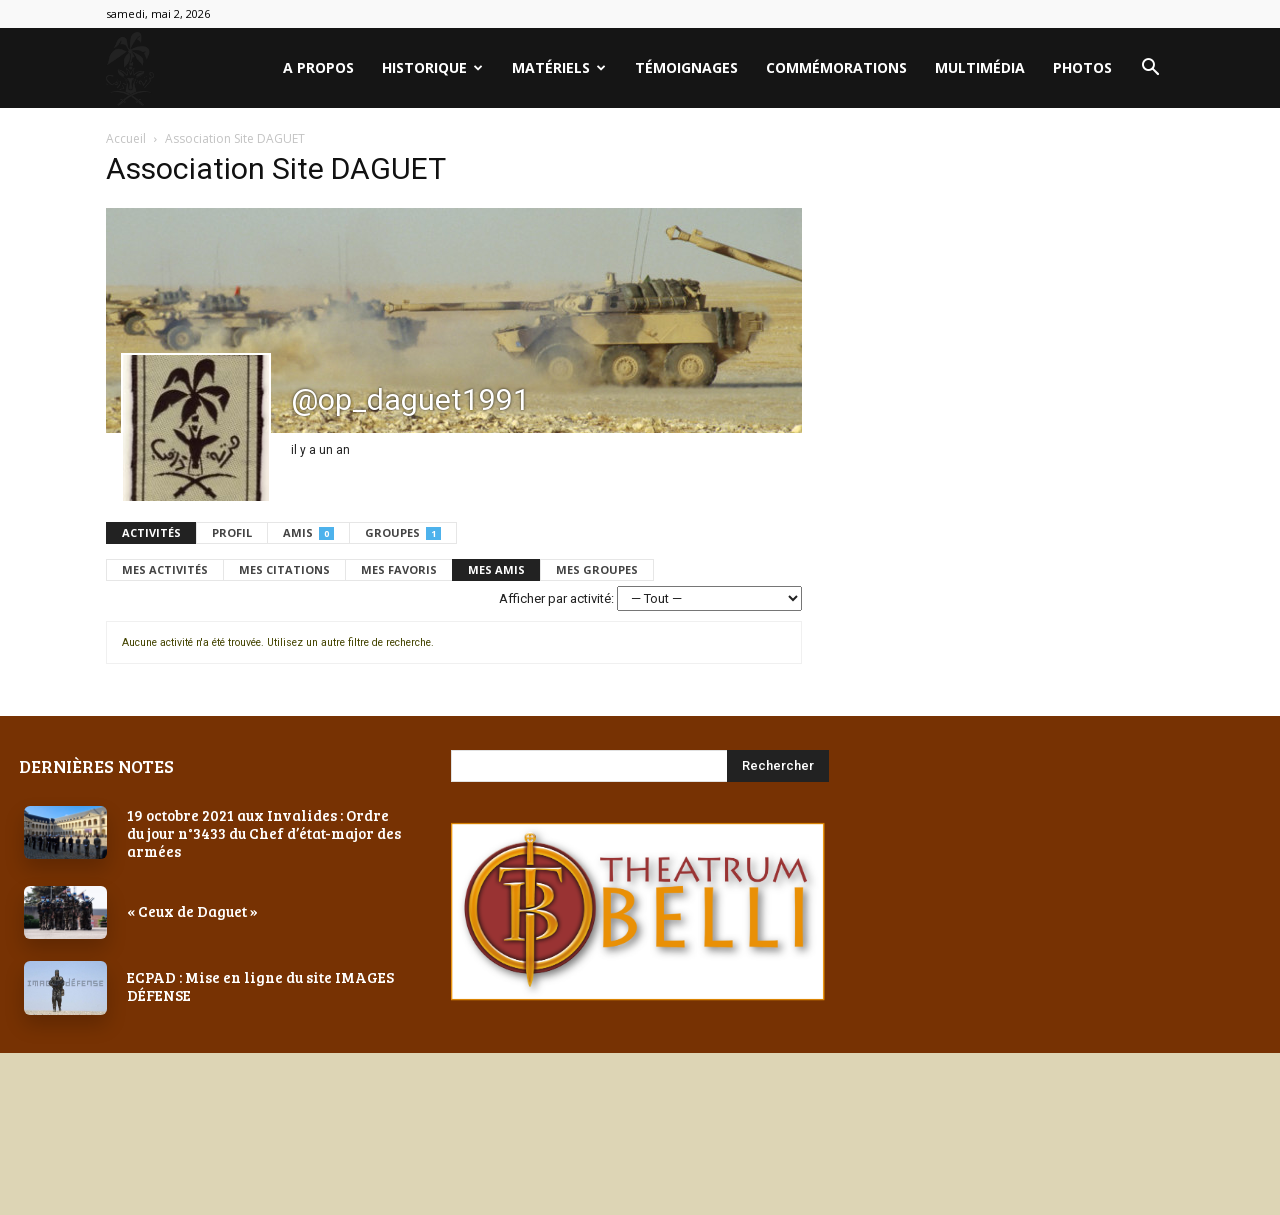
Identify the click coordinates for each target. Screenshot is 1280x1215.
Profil (232, 532)
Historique (432, 67)
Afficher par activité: (556, 598)
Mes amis (496, 569)
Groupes (403, 532)
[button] (1150, 69)
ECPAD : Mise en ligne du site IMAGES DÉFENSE (260, 986)
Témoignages (686, 67)
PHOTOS (1082, 67)
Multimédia (980, 67)
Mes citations (284, 569)
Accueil (126, 138)
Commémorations (836, 67)
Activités (151, 532)
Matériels (559, 67)
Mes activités (165, 569)
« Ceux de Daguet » (192, 911)
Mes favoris (399, 569)
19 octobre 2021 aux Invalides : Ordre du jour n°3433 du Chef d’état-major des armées (264, 833)
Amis (308, 532)
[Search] (778, 766)
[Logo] (130, 68)
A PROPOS (318, 67)
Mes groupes (597, 569)
